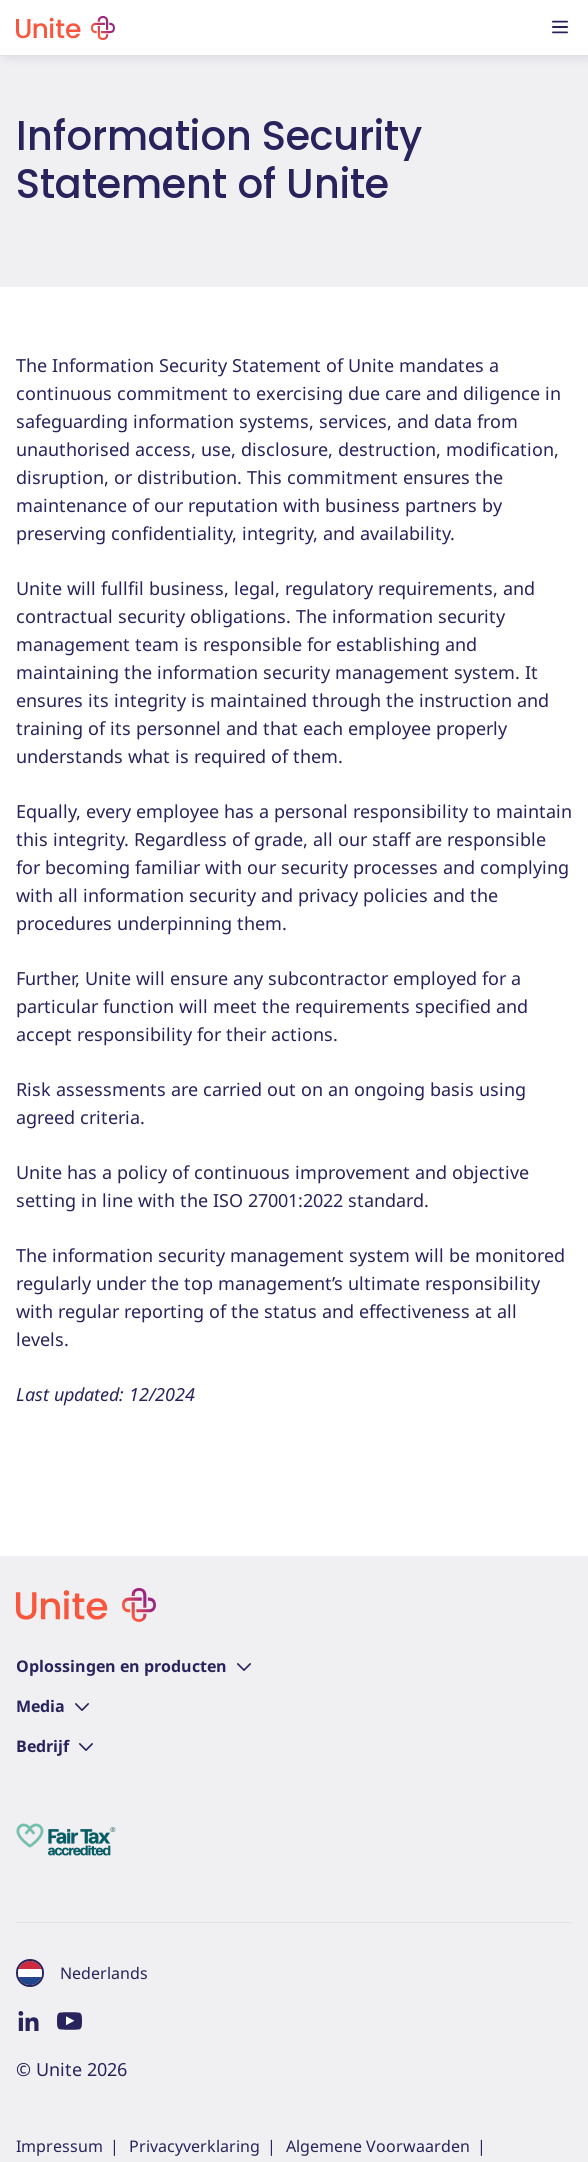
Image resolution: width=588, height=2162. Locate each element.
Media (52, 1706)
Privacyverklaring (194, 2146)
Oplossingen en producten (133, 1666)
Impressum (59, 2146)
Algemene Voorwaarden (378, 2146)
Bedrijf (54, 1746)
